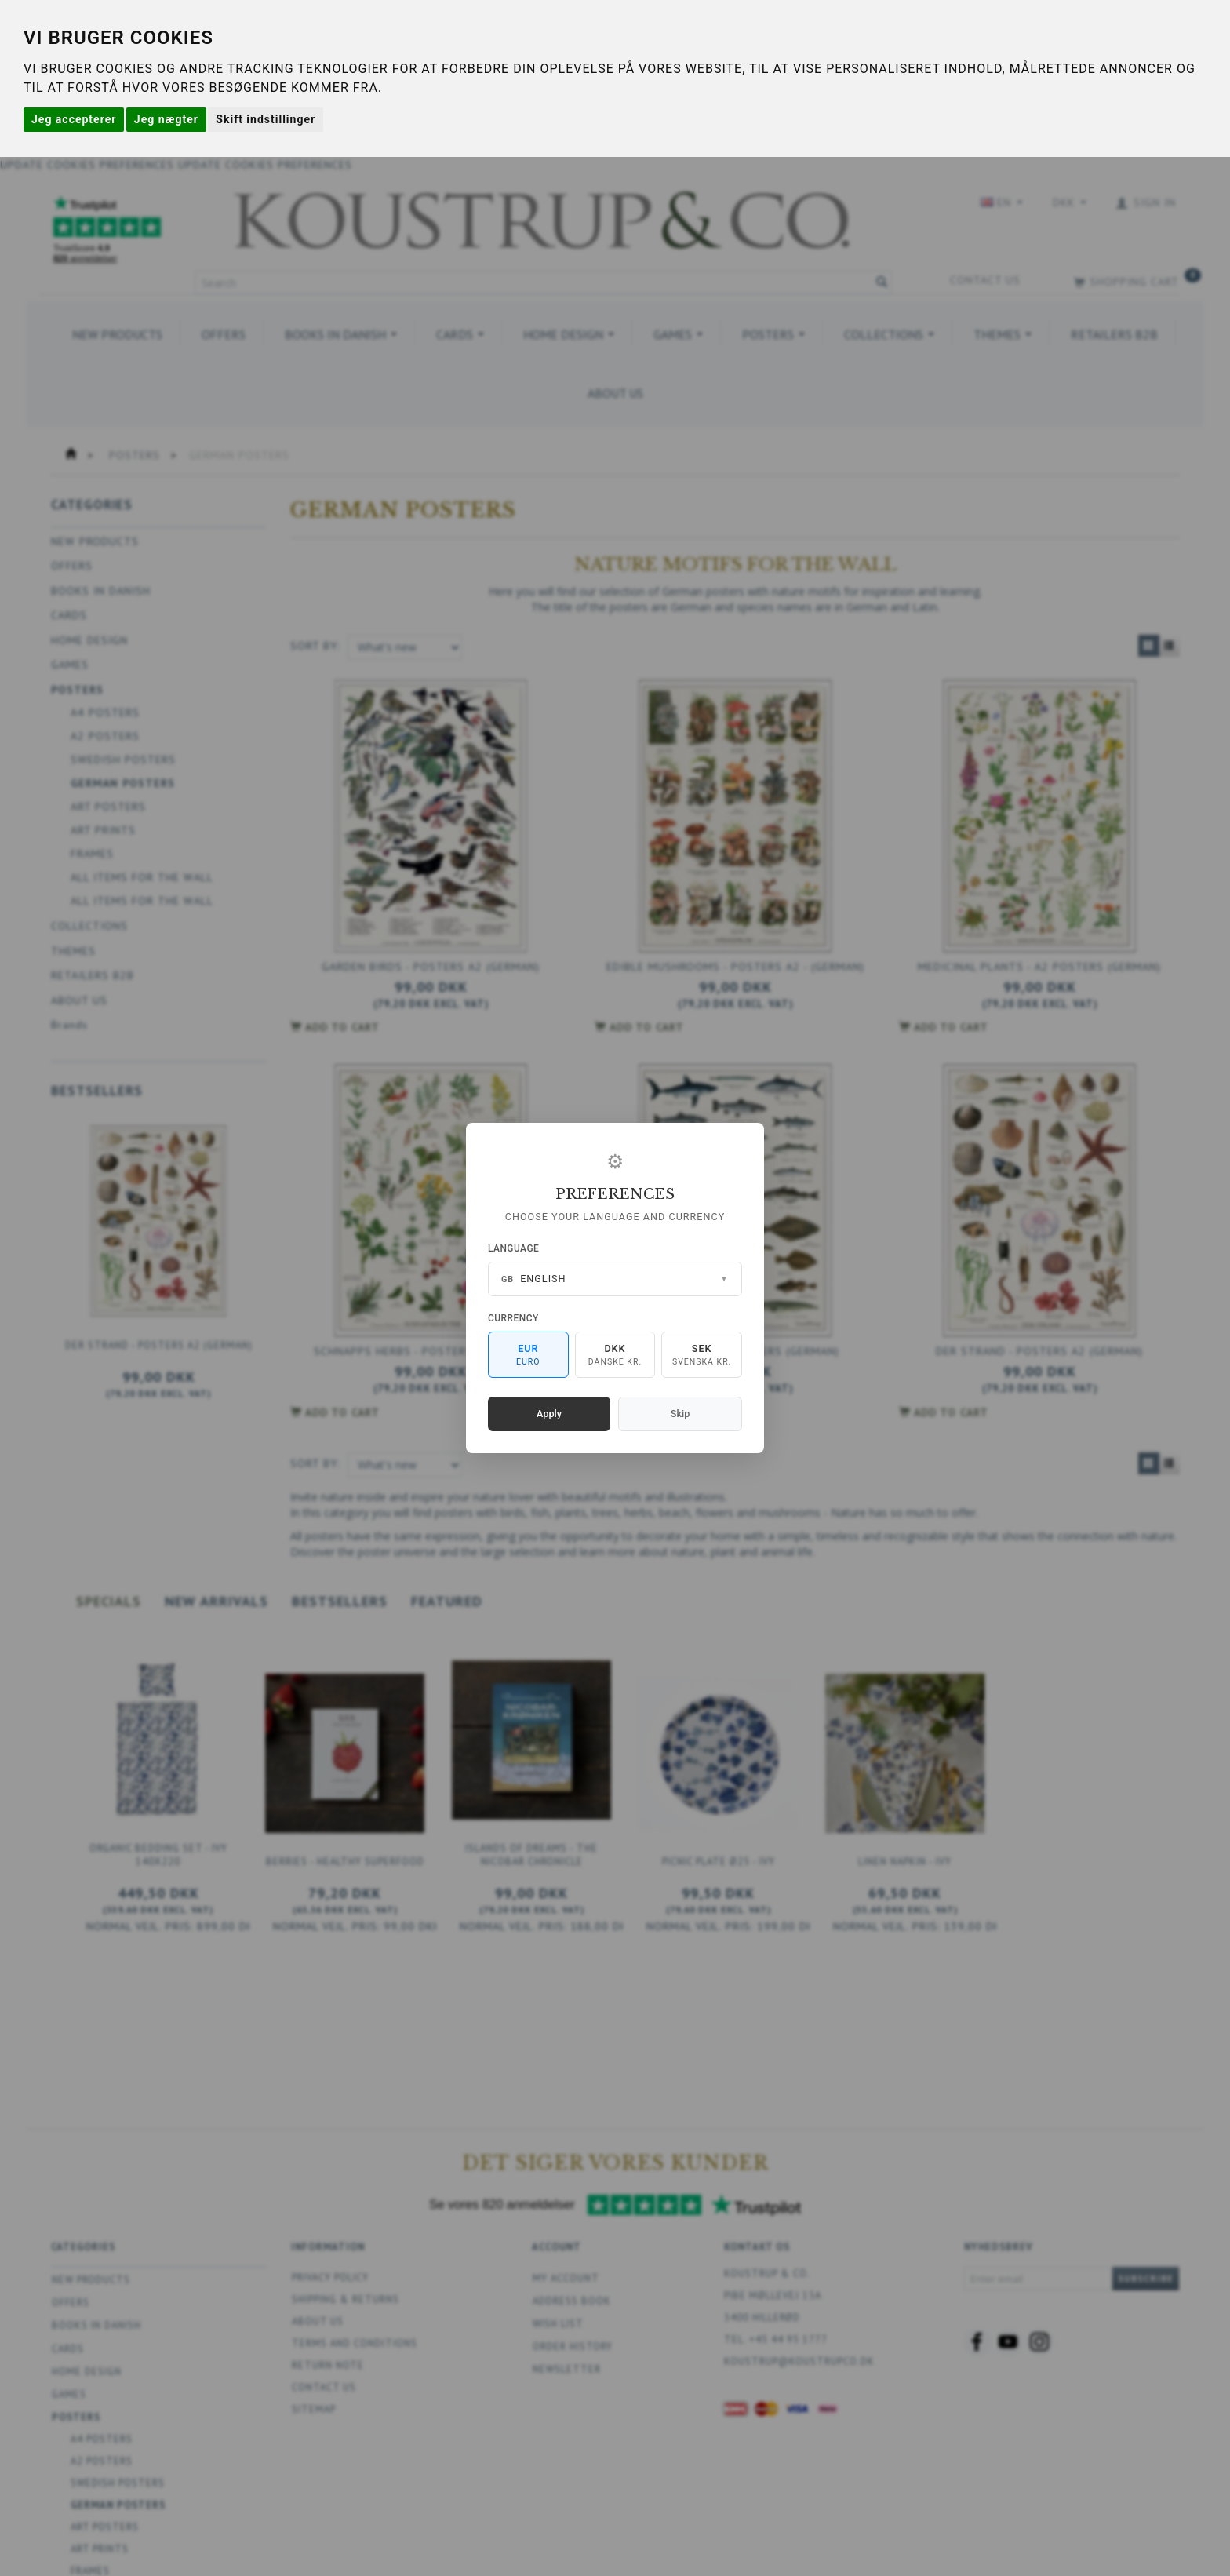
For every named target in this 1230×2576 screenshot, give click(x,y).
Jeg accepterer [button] (73, 119)
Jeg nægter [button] (166, 119)
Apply (549, 1413)
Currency (513, 1318)
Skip (680, 1413)
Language (513, 1248)
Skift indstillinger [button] (265, 119)
